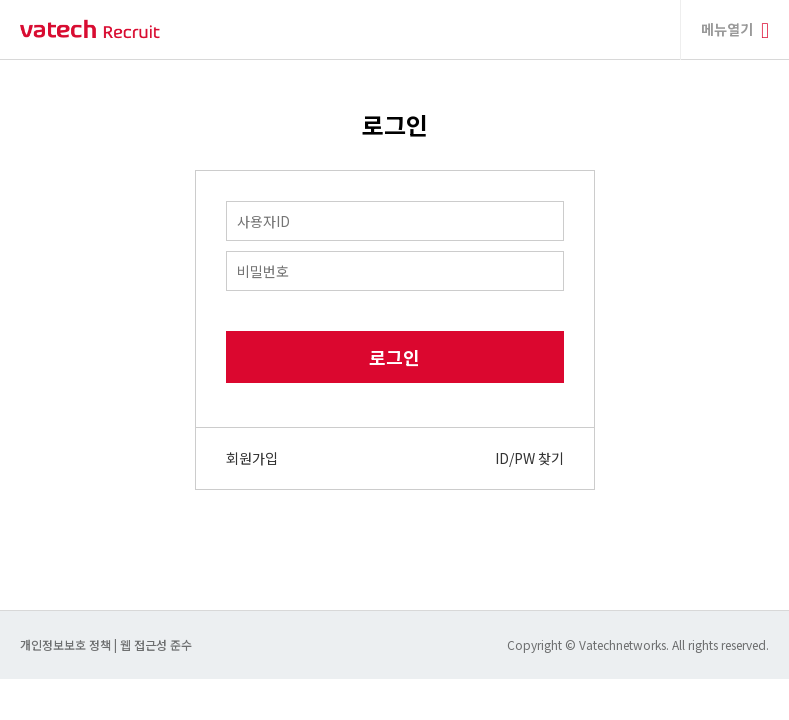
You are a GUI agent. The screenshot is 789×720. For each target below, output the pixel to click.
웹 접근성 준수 (156, 644)
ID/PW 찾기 (529, 458)
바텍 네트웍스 (90, 29)
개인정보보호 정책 (67, 644)
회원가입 (252, 458)
